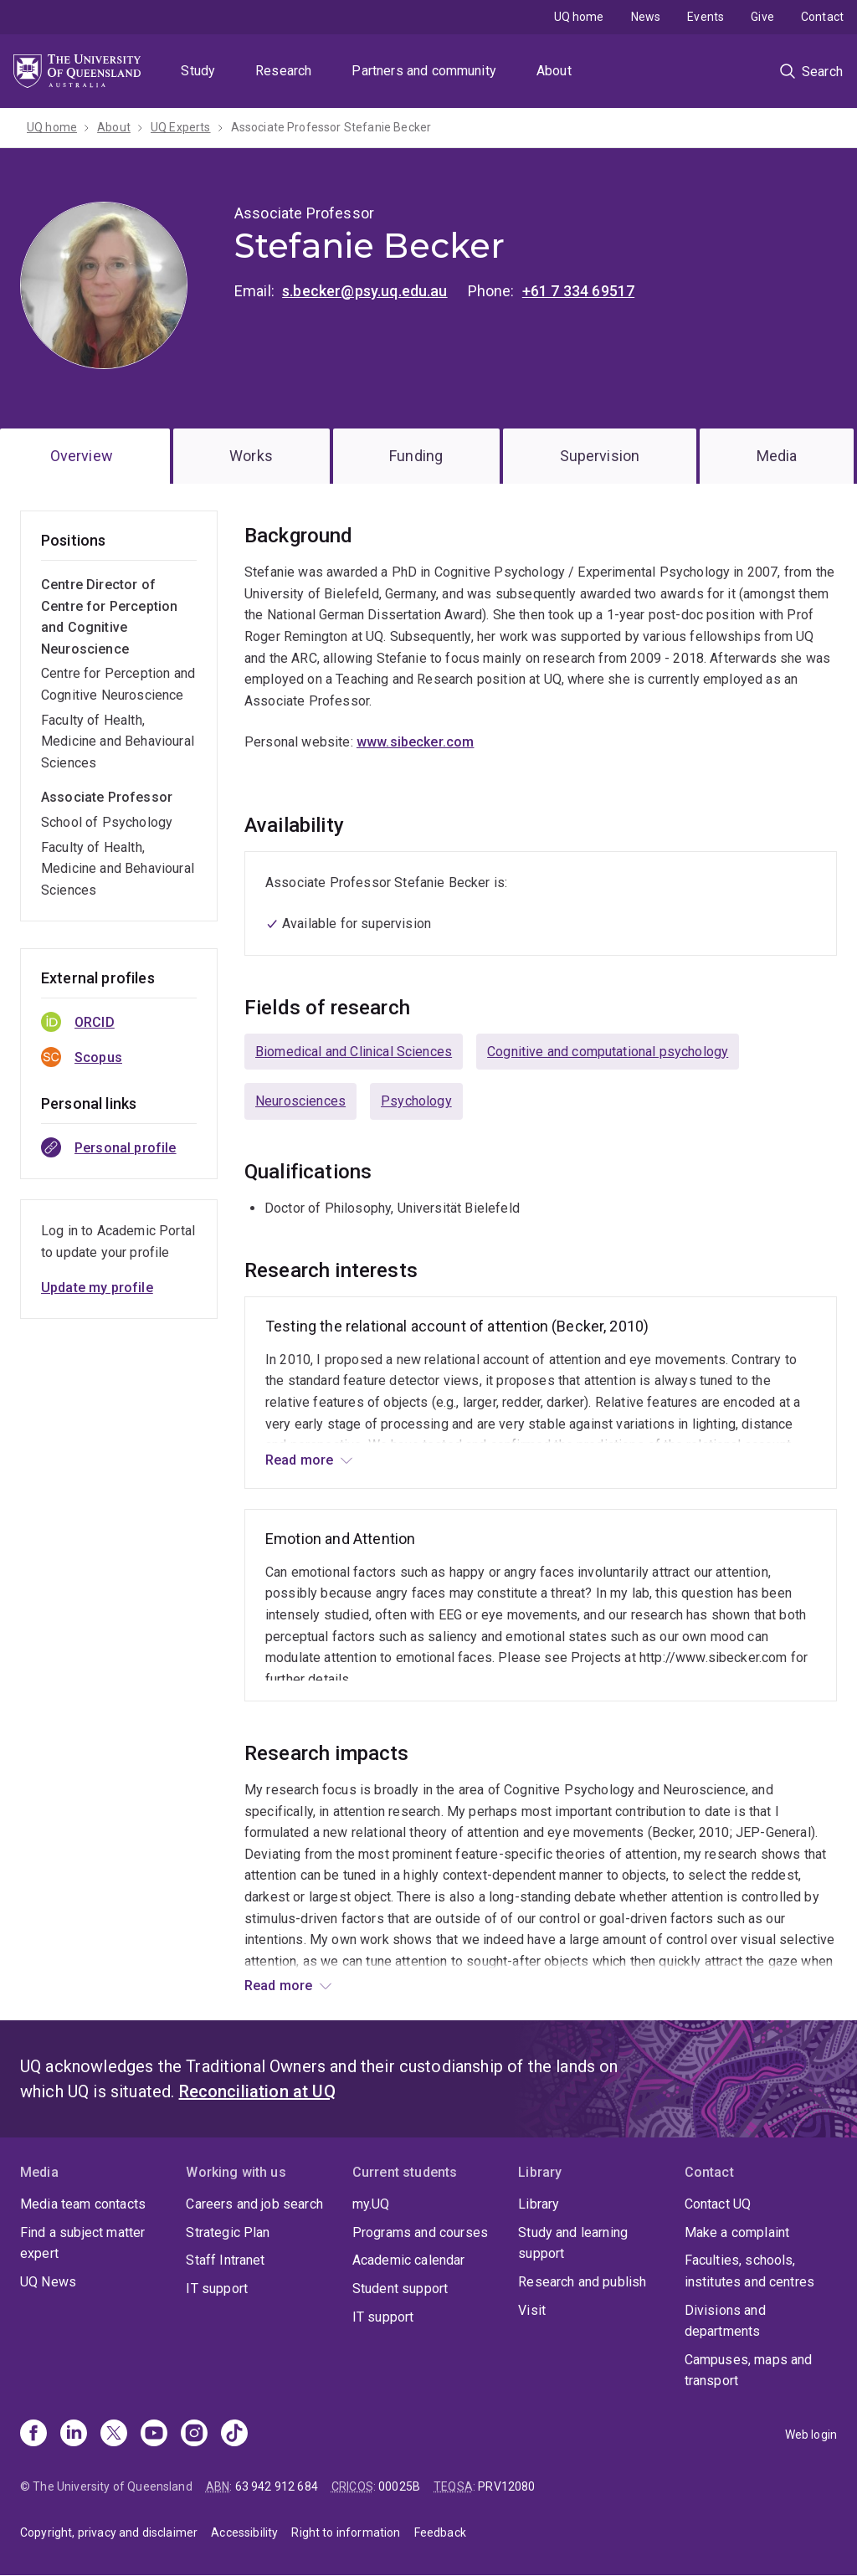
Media (777, 455)
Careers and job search (254, 2204)
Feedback (440, 2532)
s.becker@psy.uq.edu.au (365, 291)
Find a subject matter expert (82, 2243)
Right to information (345, 2532)
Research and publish (582, 2282)
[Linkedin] (73, 2434)
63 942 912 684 (276, 2486)
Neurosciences (300, 1101)
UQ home (579, 16)
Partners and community (424, 71)
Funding (416, 455)
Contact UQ (718, 2204)
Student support (400, 2288)
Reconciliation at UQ (257, 2091)
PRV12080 (506, 2486)
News (646, 16)
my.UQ (371, 2204)
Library (538, 2204)
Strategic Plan (227, 2232)
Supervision (600, 455)
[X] (113, 2434)
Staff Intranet (225, 2260)
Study (198, 71)
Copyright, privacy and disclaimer (109, 2532)
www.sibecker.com (416, 742)
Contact (822, 16)
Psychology (416, 1101)
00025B (399, 2486)
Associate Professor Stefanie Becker (331, 127)
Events (705, 16)
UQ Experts (181, 127)
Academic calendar (408, 2260)
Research (283, 71)
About (554, 71)
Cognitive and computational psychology (607, 1052)
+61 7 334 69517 (578, 291)
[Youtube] (154, 2434)
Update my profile (97, 1288)
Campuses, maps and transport (749, 2370)
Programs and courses (420, 2232)
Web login (811, 2434)
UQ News (48, 2282)
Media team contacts (83, 2204)
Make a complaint (737, 2232)
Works (251, 455)
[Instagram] (194, 2434)
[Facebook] (33, 2434)
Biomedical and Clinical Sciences (353, 1052)
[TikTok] (234, 2434)
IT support (217, 2288)
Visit (532, 2310)
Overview (81, 455)
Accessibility (244, 2532)
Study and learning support (573, 2243)
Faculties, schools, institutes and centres (750, 2271)
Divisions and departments (725, 2321)
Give (762, 16)
